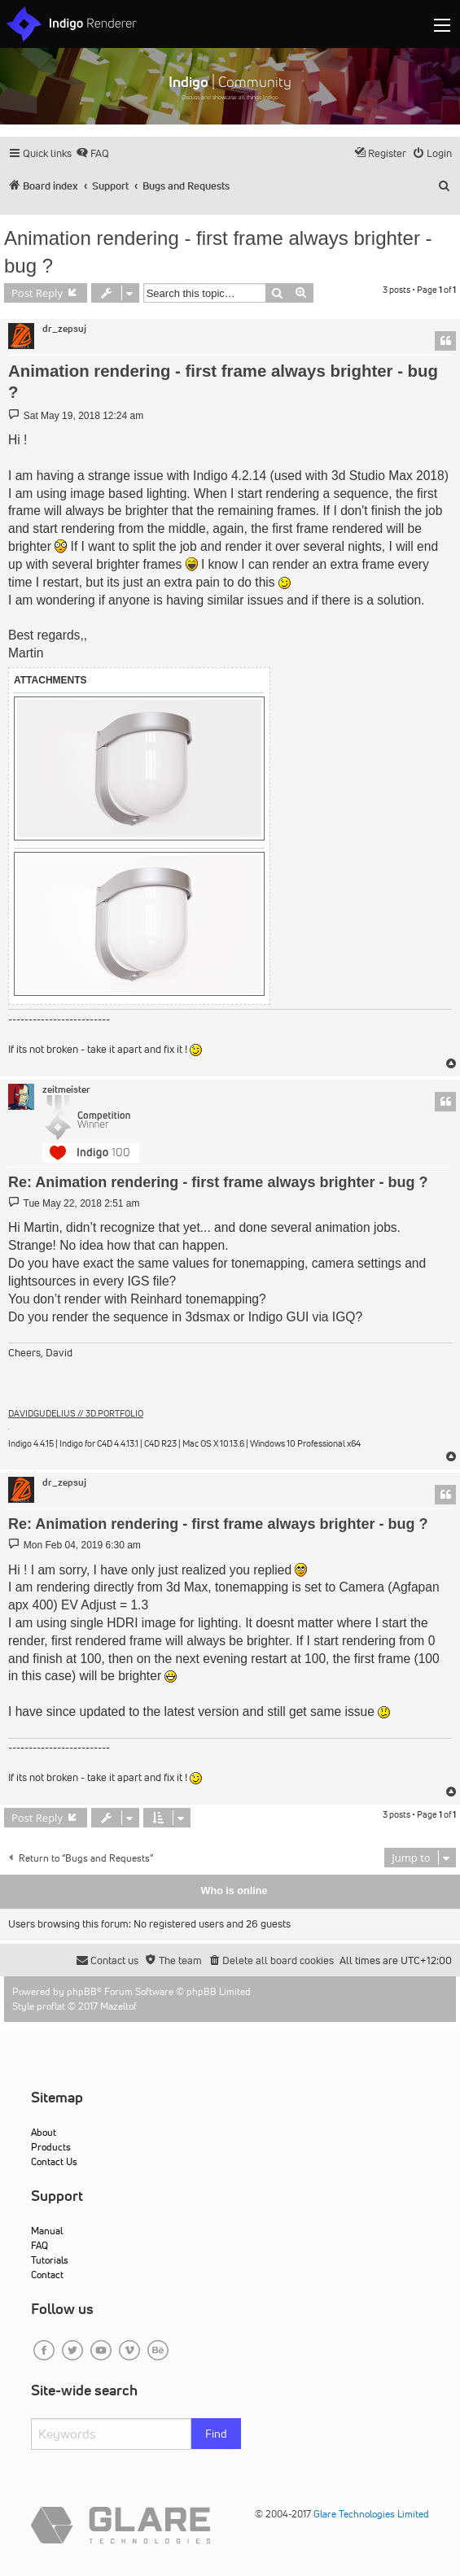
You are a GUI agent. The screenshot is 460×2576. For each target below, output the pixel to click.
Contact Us (54, 2161)
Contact (47, 2274)
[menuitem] (92, 153)
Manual (47, 2231)
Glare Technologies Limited (371, 2514)
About (43, 2132)
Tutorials (49, 2260)
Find (216, 2433)
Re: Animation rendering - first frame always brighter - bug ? (217, 1182)
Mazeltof (118, 2006)
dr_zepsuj (64, 328)
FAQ (39, 2245)
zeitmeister (66, 1089)
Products (51, 2147)
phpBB (82, 1991)
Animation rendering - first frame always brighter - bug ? (218, 252)
